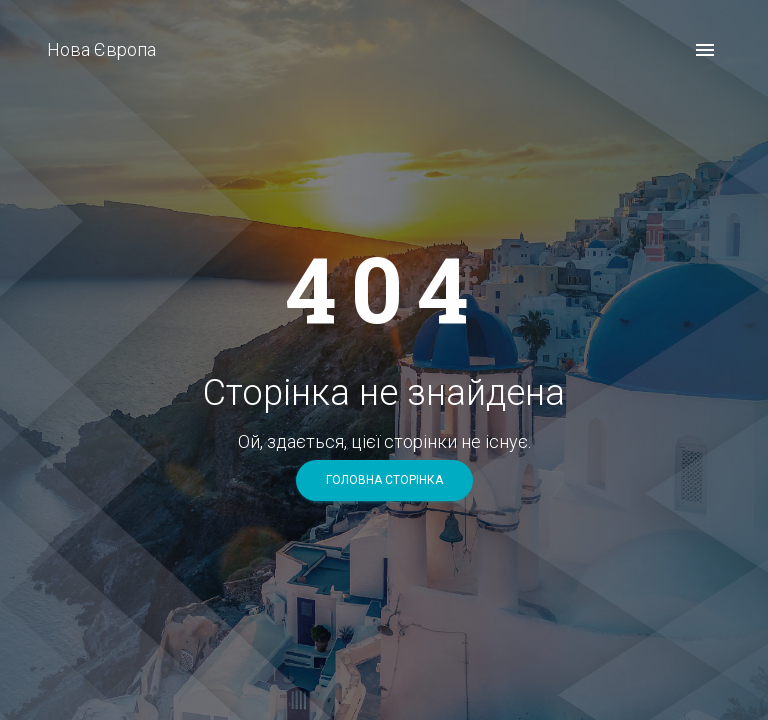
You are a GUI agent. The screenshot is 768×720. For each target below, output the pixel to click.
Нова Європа (101, 49)
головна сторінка (384, 480)
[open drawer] (705, 50)
